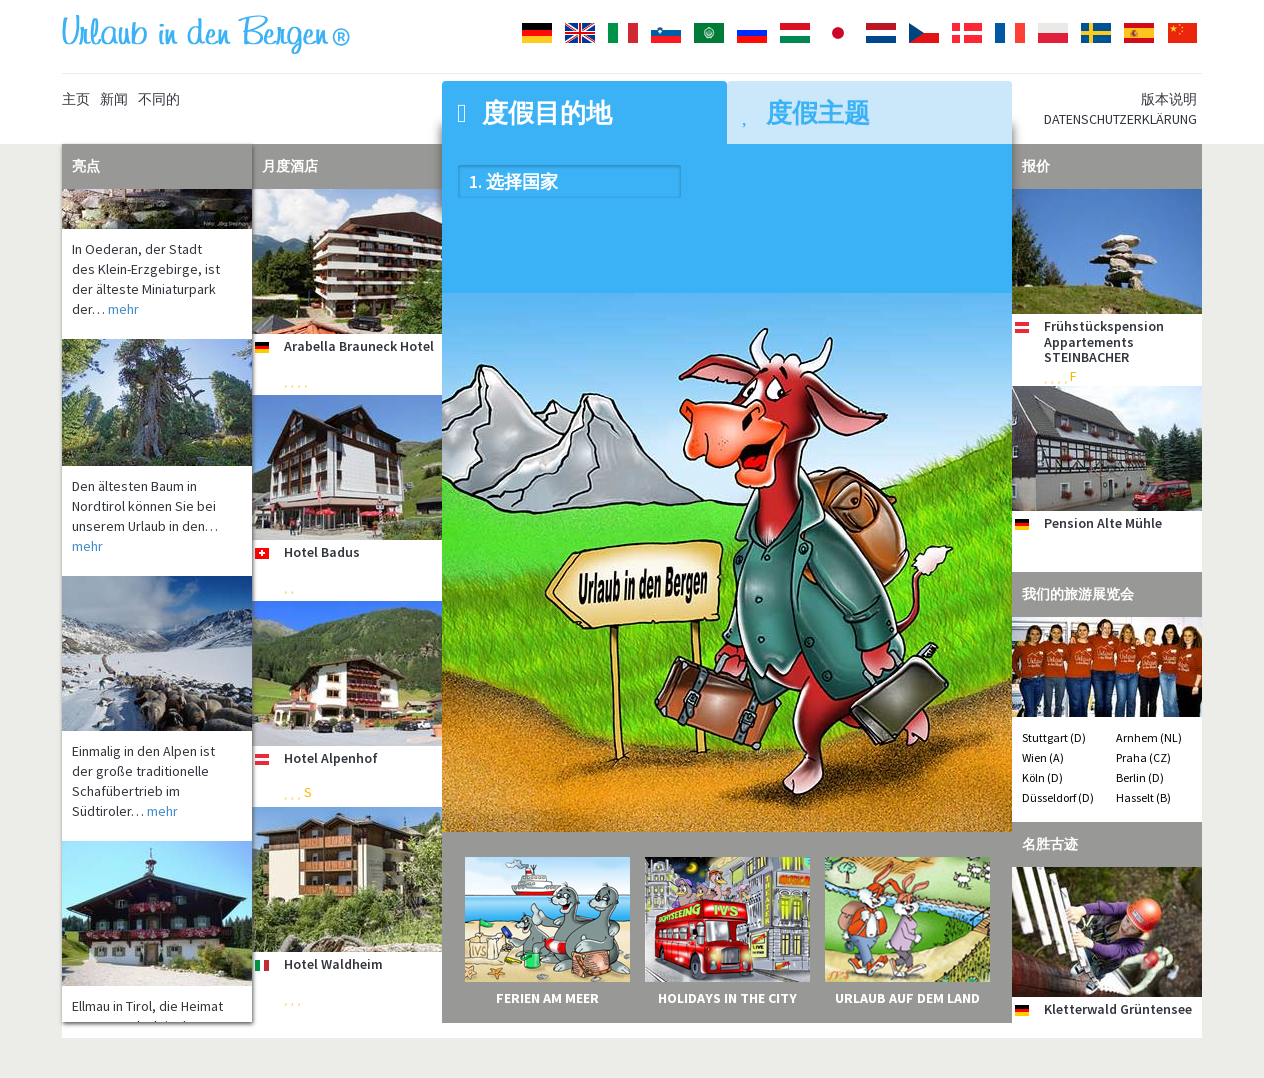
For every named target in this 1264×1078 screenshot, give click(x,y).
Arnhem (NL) (1149, 737)
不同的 (159, 99)
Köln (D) (1042, 777)
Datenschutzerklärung (1120, 119)
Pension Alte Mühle (1103, 523)
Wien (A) (1043, 757)
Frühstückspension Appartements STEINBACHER (1104, 341)
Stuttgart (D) (1054, 737)
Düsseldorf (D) (1058, 797)
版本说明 (1169, 99)
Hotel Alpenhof (331, 758)
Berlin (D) (1140, 777)
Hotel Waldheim (333, 964)
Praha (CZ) (1143, 757)
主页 (76, 99)
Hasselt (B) (1143, 797)
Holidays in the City (727, 998)
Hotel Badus (322, 552)
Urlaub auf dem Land (907, 998)
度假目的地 (534, 112)
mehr (123, 316)
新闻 (114, 99)
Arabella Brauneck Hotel (359, 346)
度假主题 (806, 112)
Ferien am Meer (547, 998)
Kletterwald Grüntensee (1118, 1009)
